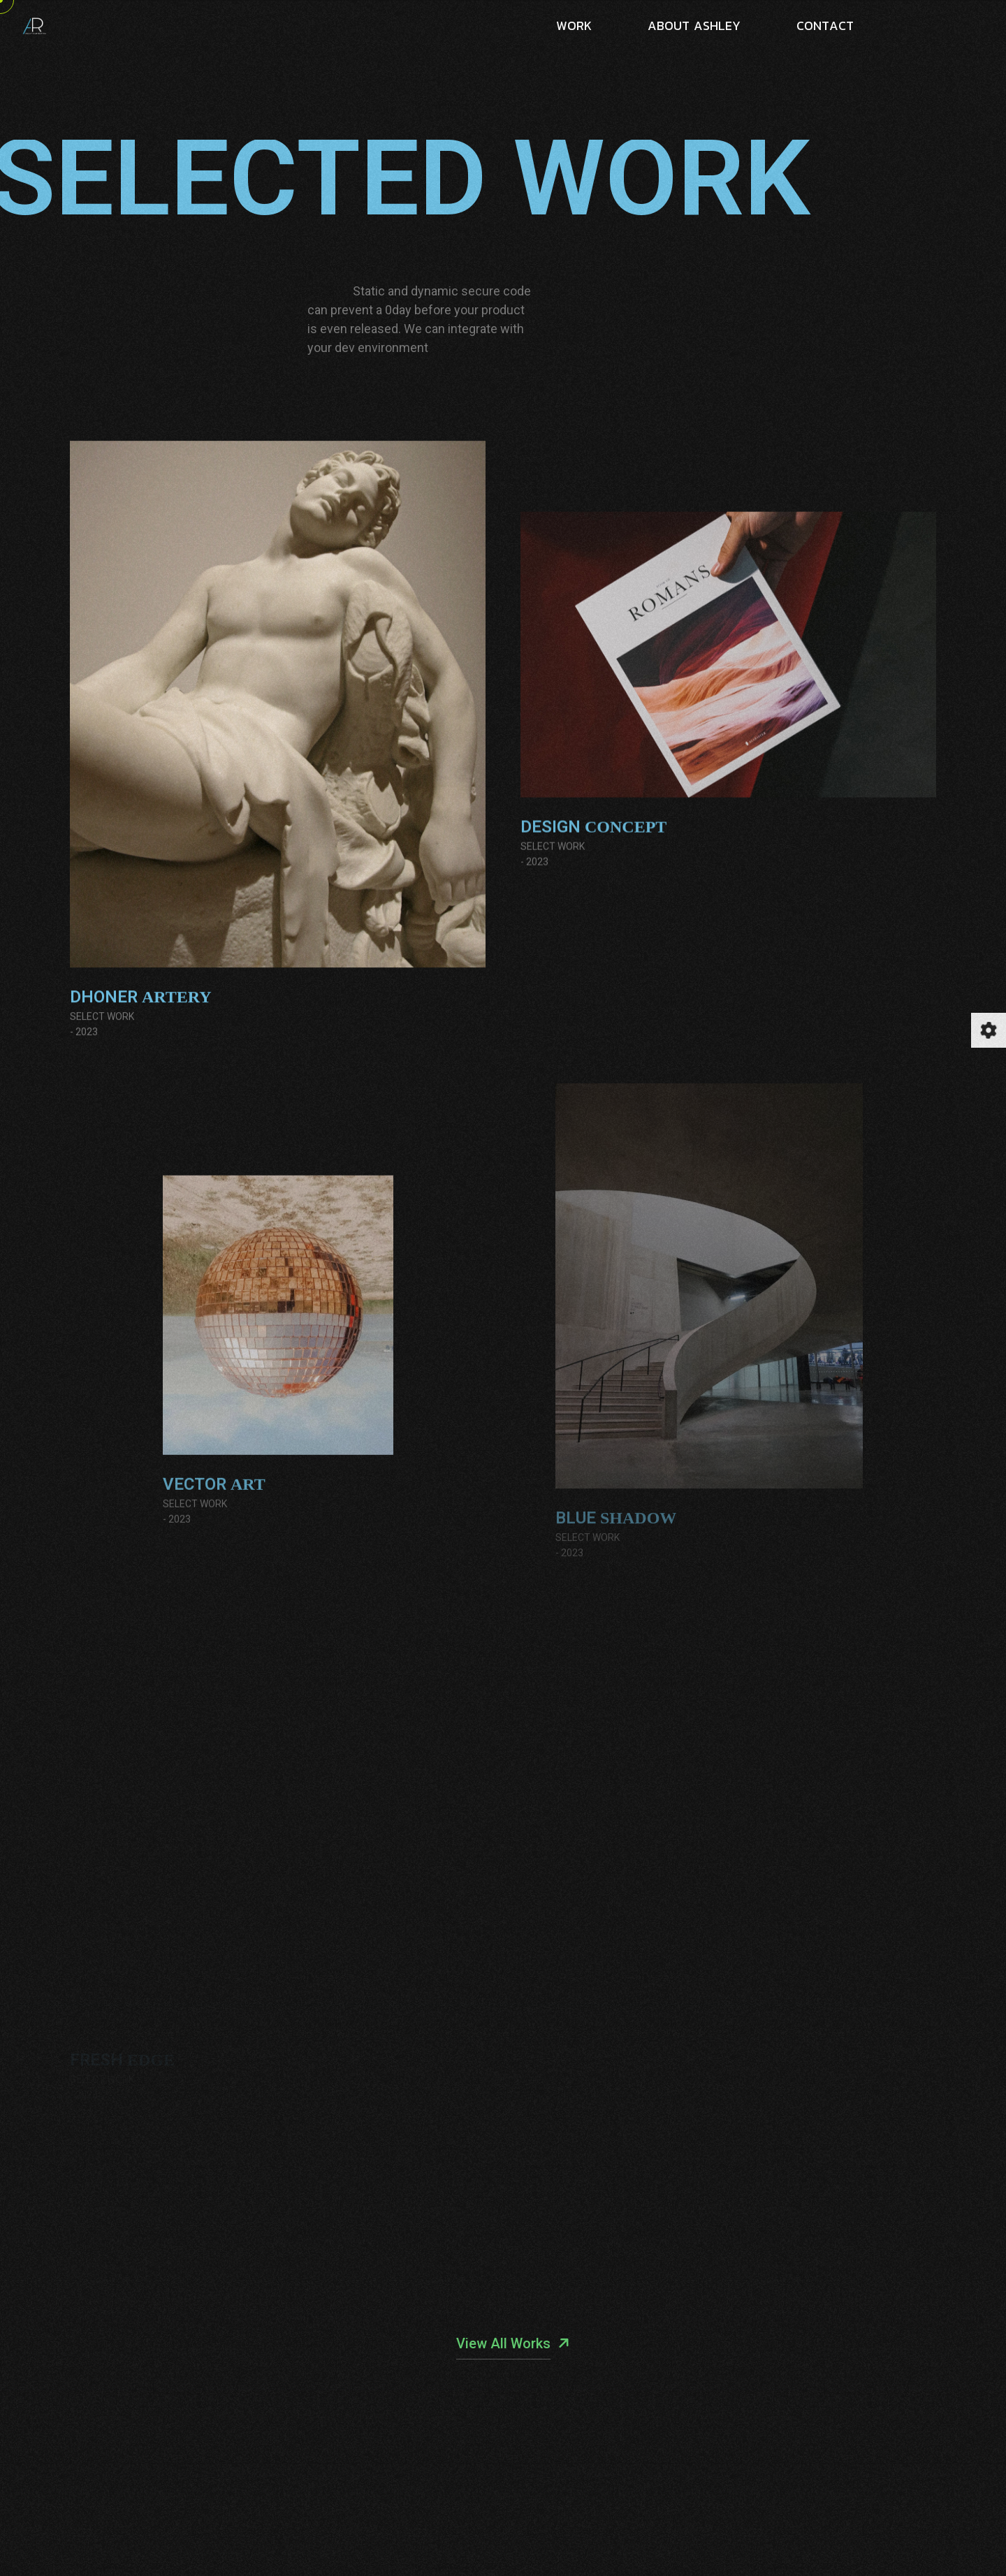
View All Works (503, 2343)
